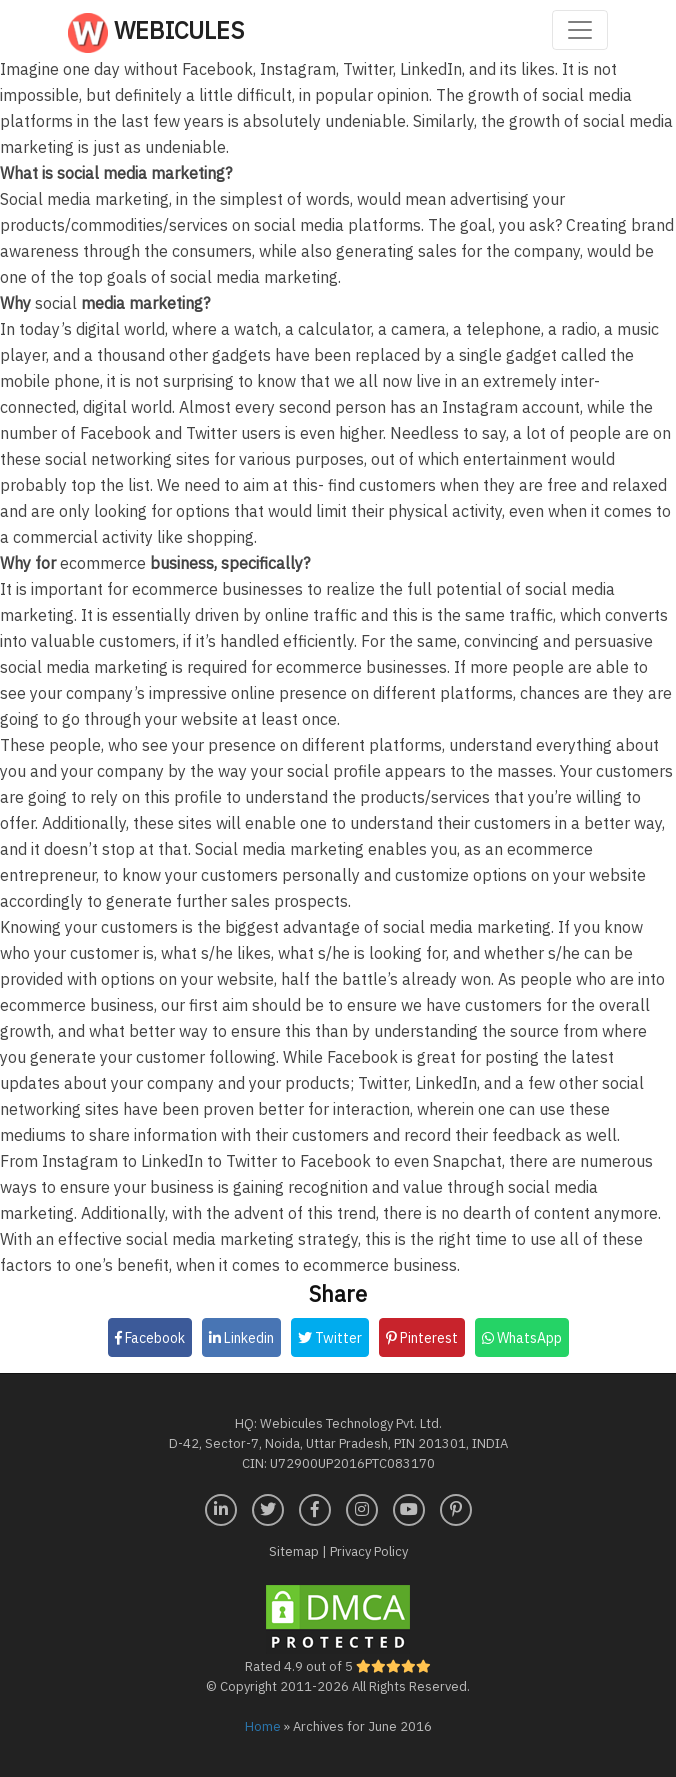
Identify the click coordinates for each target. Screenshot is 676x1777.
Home (263, 1726)
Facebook (150, 1338)
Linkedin (241, 1338)
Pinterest (422, 1338)
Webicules (156, 33)
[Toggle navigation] (580, 30)
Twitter (330, 1338)
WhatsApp (522, 1338)
